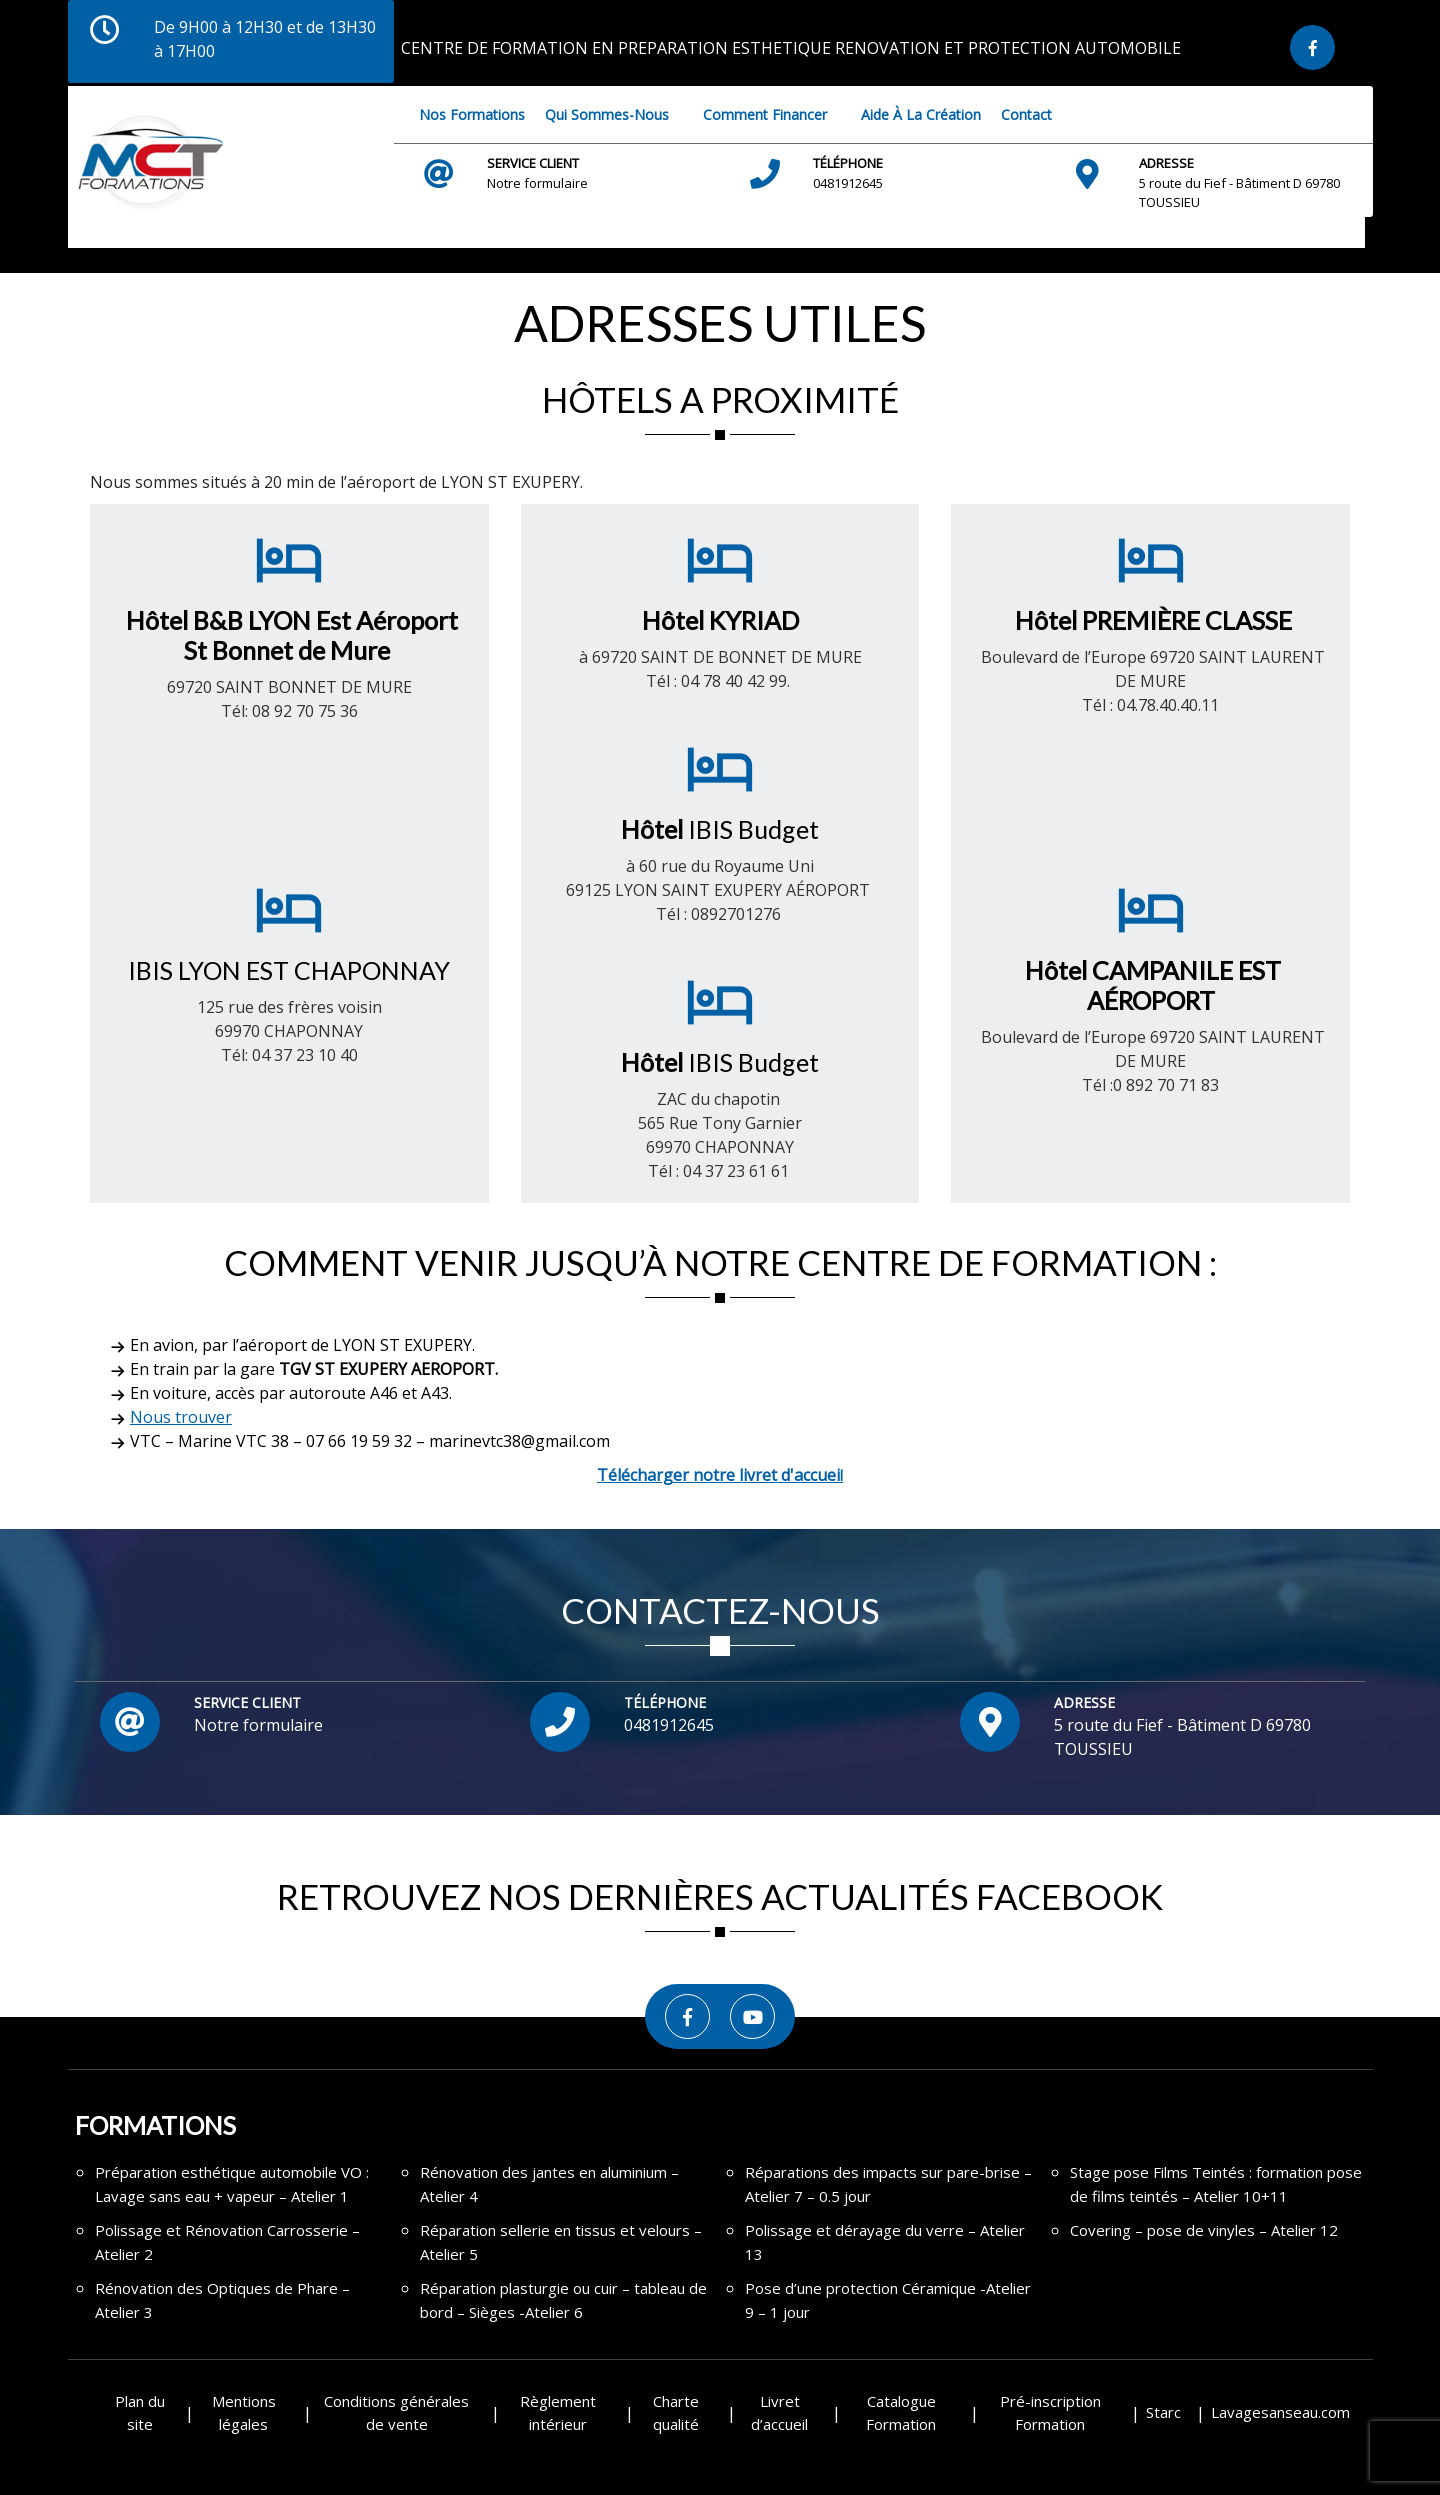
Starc (1163, 2412)
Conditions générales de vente (396, 2412)
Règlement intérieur (558, 2412)
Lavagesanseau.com (1280, 2412)
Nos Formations (472, 114)
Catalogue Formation (901, 2412)
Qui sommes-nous (607, 114)
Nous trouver (181, 1417)
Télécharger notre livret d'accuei (718, 1475)
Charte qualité (676, 2412)
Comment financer (765, 114)
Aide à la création (921, 114)
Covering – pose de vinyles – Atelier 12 (1204, 2230)
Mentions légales (244, 2412)
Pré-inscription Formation (1050, 2412)
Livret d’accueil (779, 2412)
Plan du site (140, 2412)
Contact (1026, 114)
